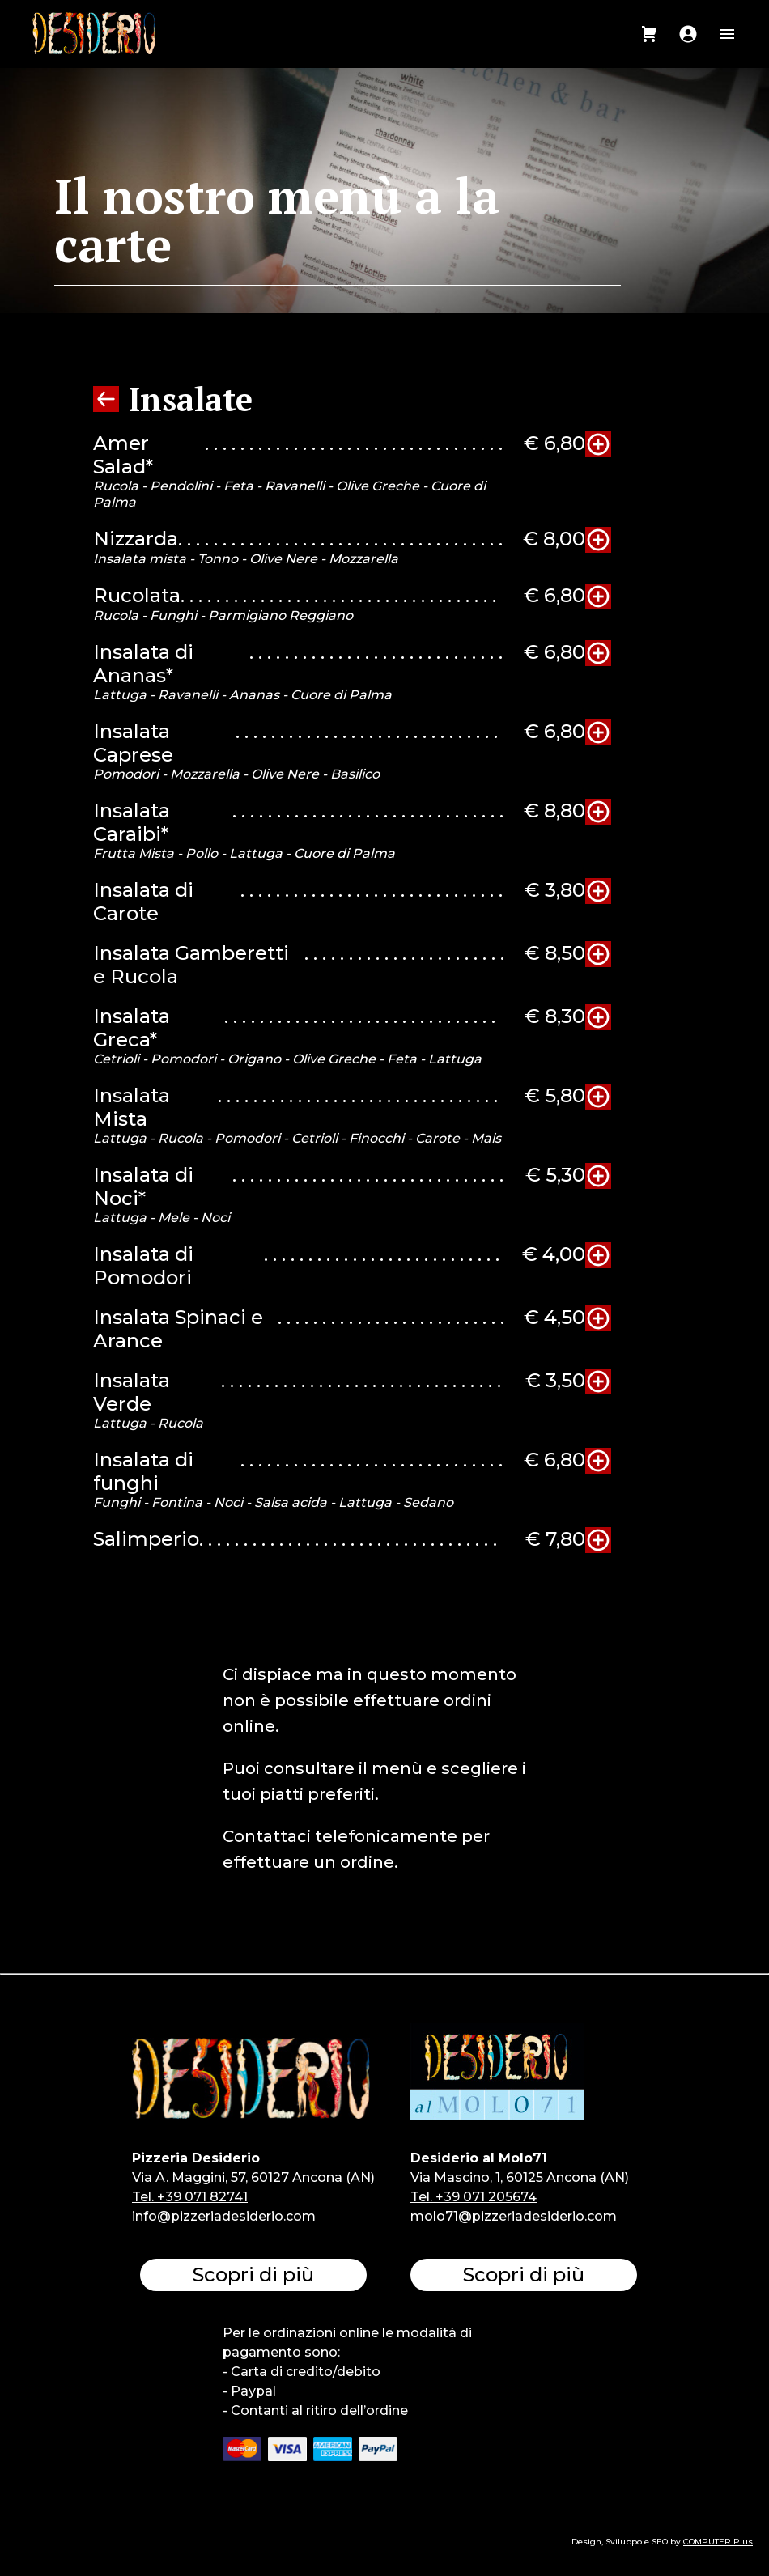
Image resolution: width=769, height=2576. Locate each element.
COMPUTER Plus (718, 2541)
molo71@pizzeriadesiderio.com (513, 2216)
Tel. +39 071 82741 (190, 2197)
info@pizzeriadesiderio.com (224, 2216)
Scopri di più (253, 2274)
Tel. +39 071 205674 (473, 2197)
